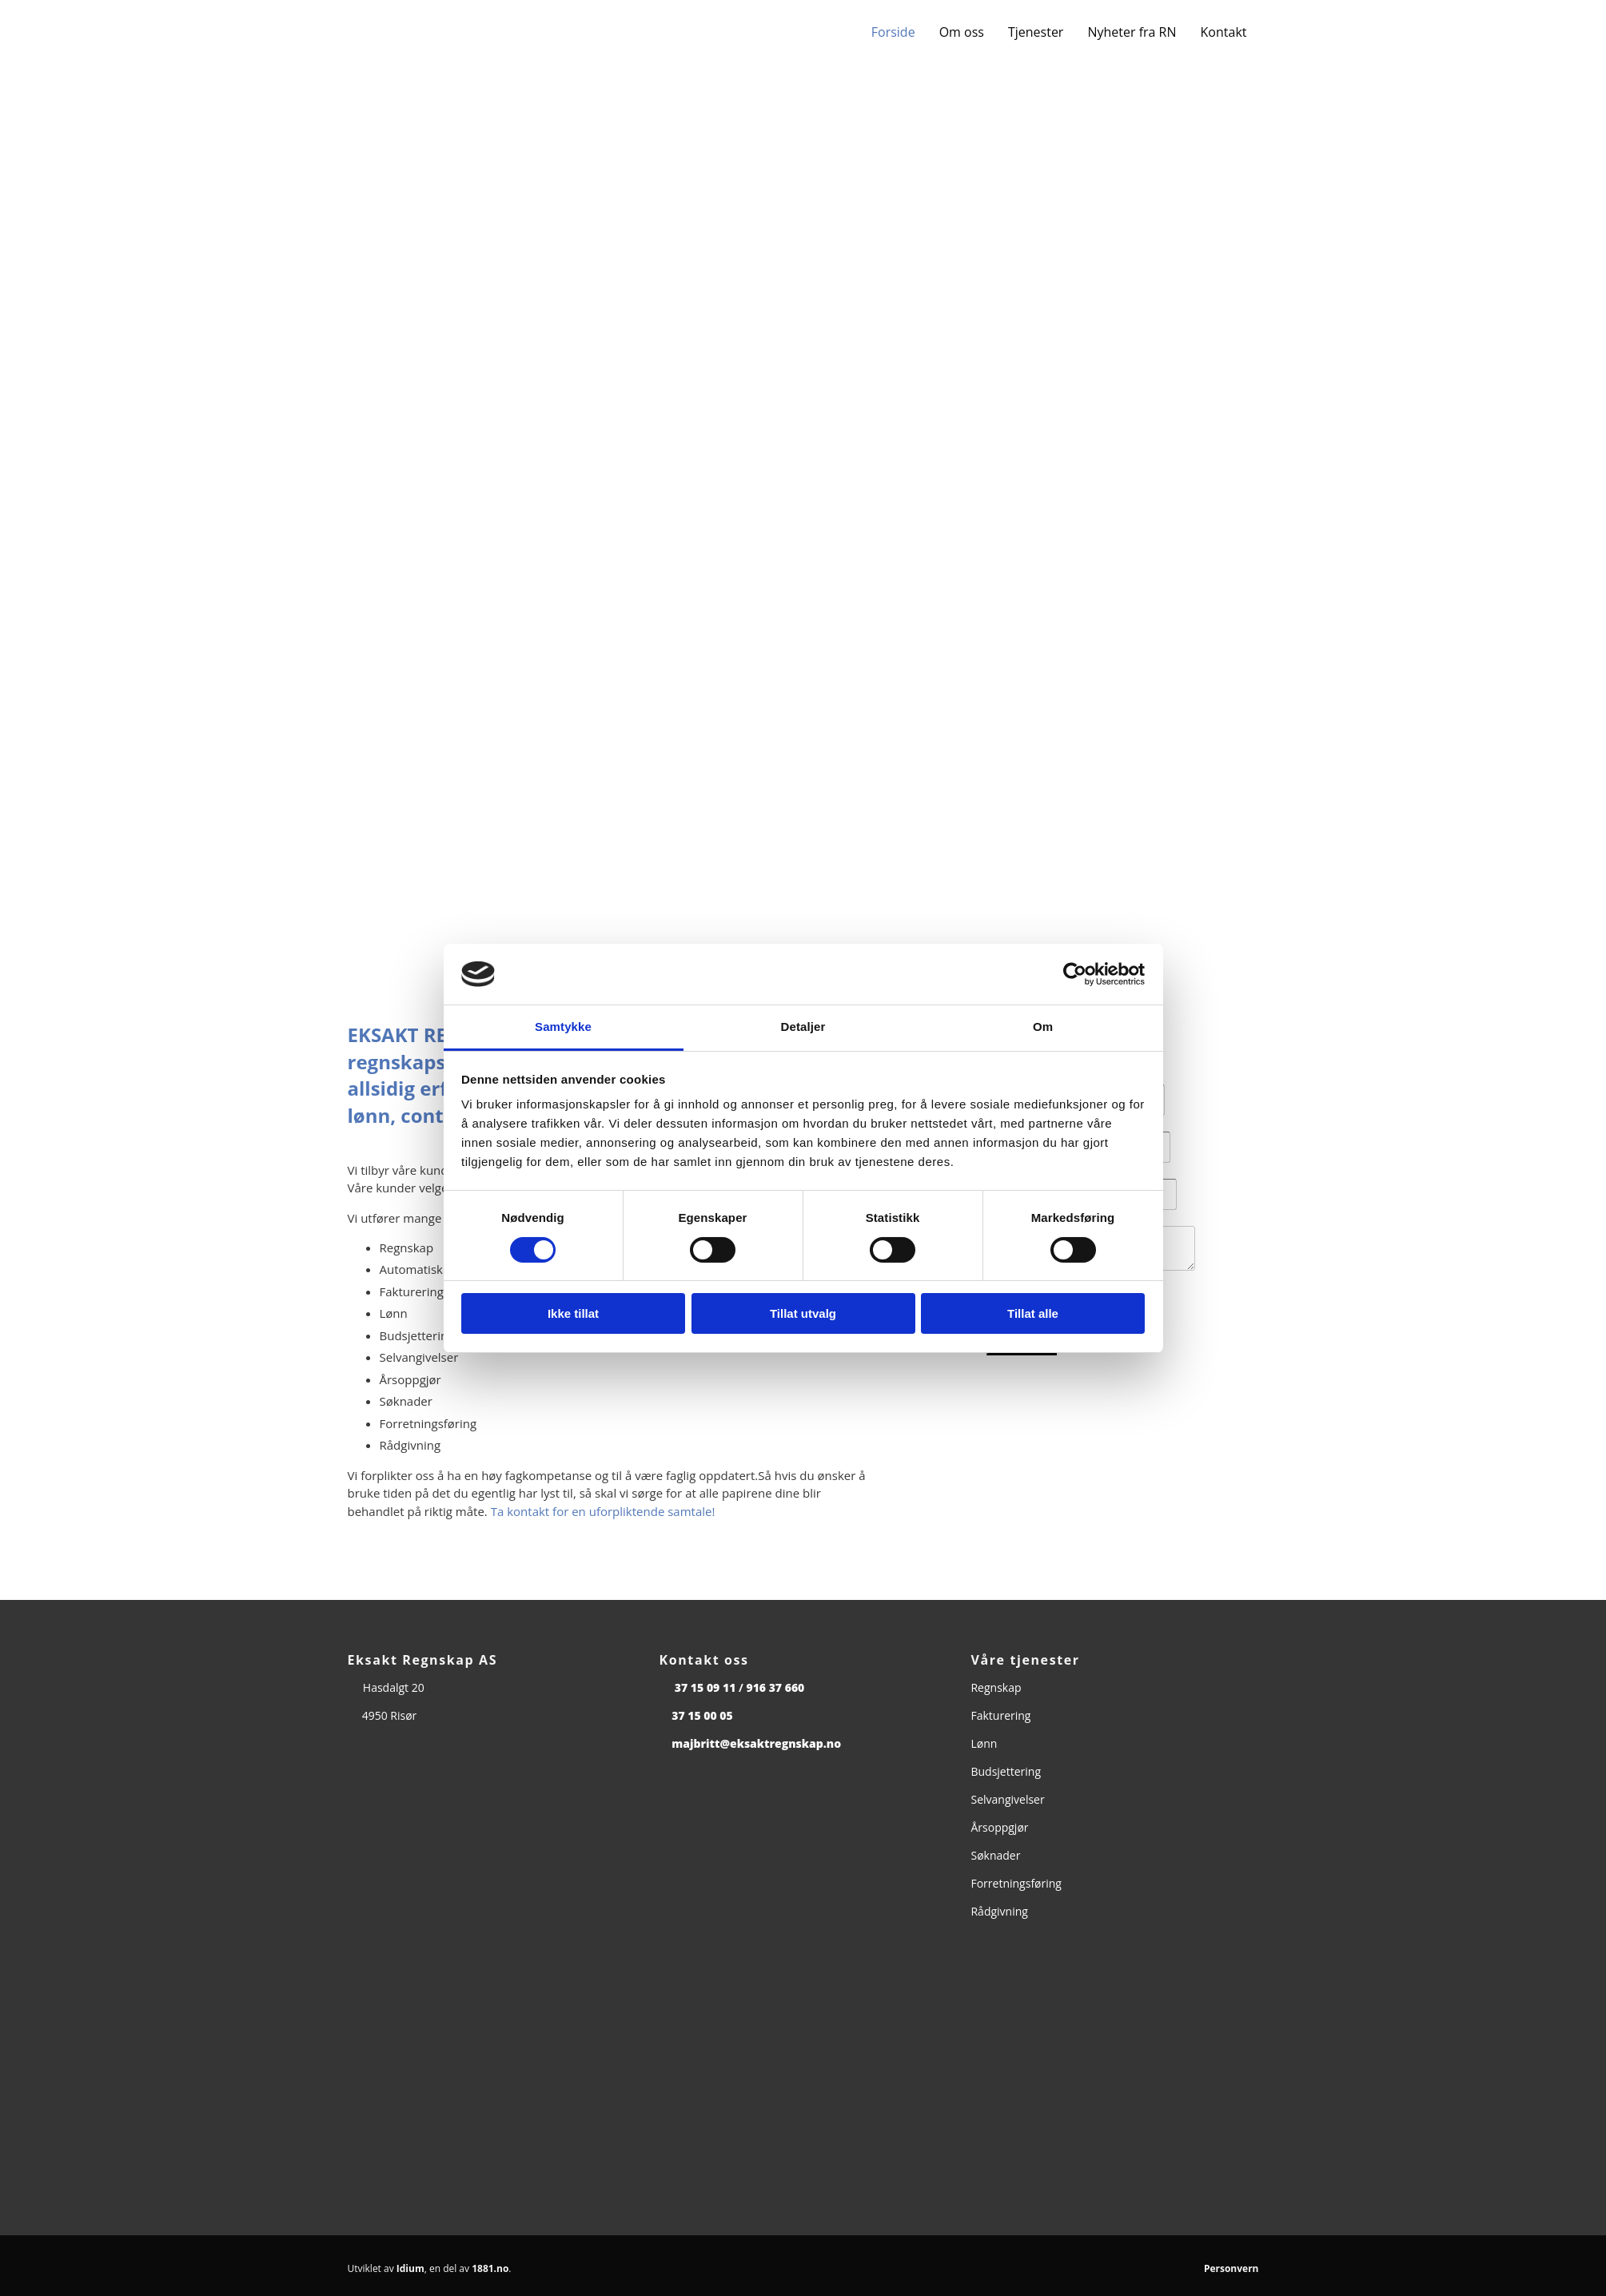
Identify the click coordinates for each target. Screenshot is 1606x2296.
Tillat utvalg (803, 1313)
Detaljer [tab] (803, 1026)
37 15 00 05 (702, 1715)
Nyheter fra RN (1131, 32)
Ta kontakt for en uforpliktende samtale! (603, 1511)
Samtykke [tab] (563, 1026)
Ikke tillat (573, 1313)
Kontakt (1224, 32)
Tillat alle (1032, 1313)
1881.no (490, 2268)
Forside (893, 32)
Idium (410, 2268)
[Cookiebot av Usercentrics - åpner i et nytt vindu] (1075, 974)
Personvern (1231, 2268)
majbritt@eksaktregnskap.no (756, 1743)
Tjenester (1035, 32)
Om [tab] (1043, 1026)
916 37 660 (775, 1687)
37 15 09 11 (705, 1687)
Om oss (961, 32)
